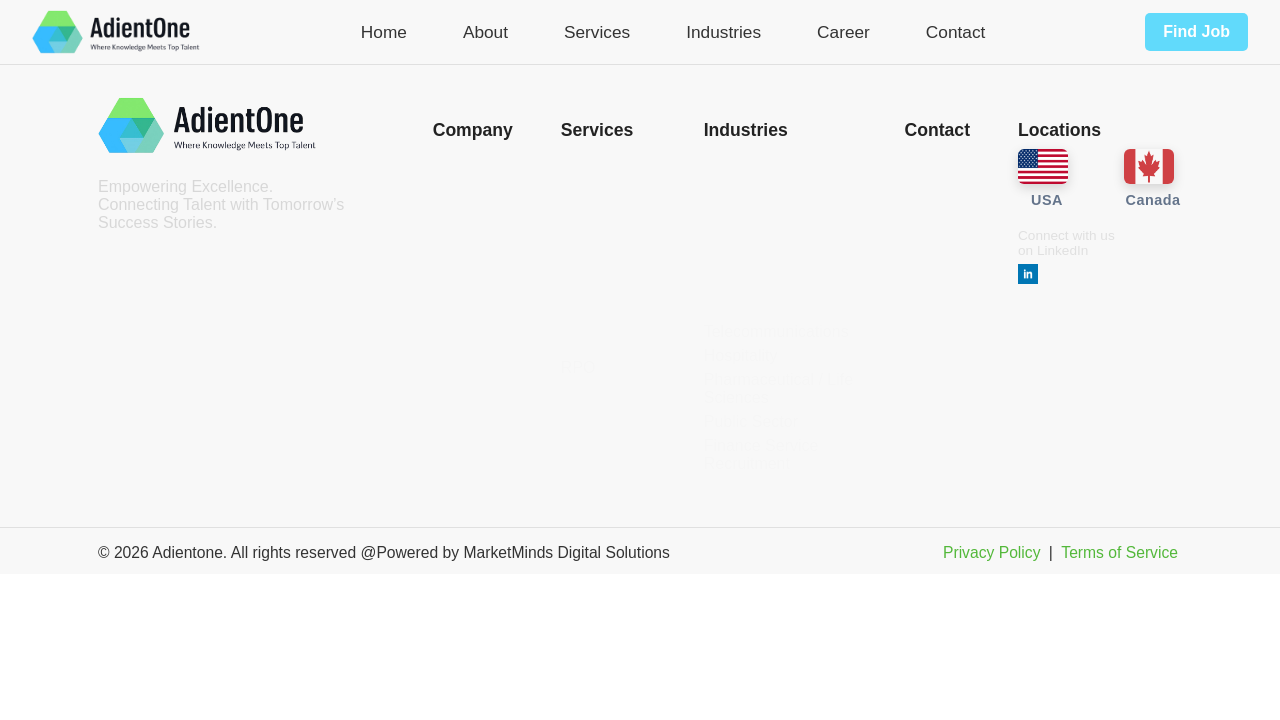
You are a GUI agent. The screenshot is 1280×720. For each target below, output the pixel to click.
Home (384, 32)
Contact (956, 32)
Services (597, 32)
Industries (723, 32)
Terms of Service (1119, 552)
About (485, 32)
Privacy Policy (992, 552)
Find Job (1196, 31)
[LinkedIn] (1028, 276)
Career (843, 32)
